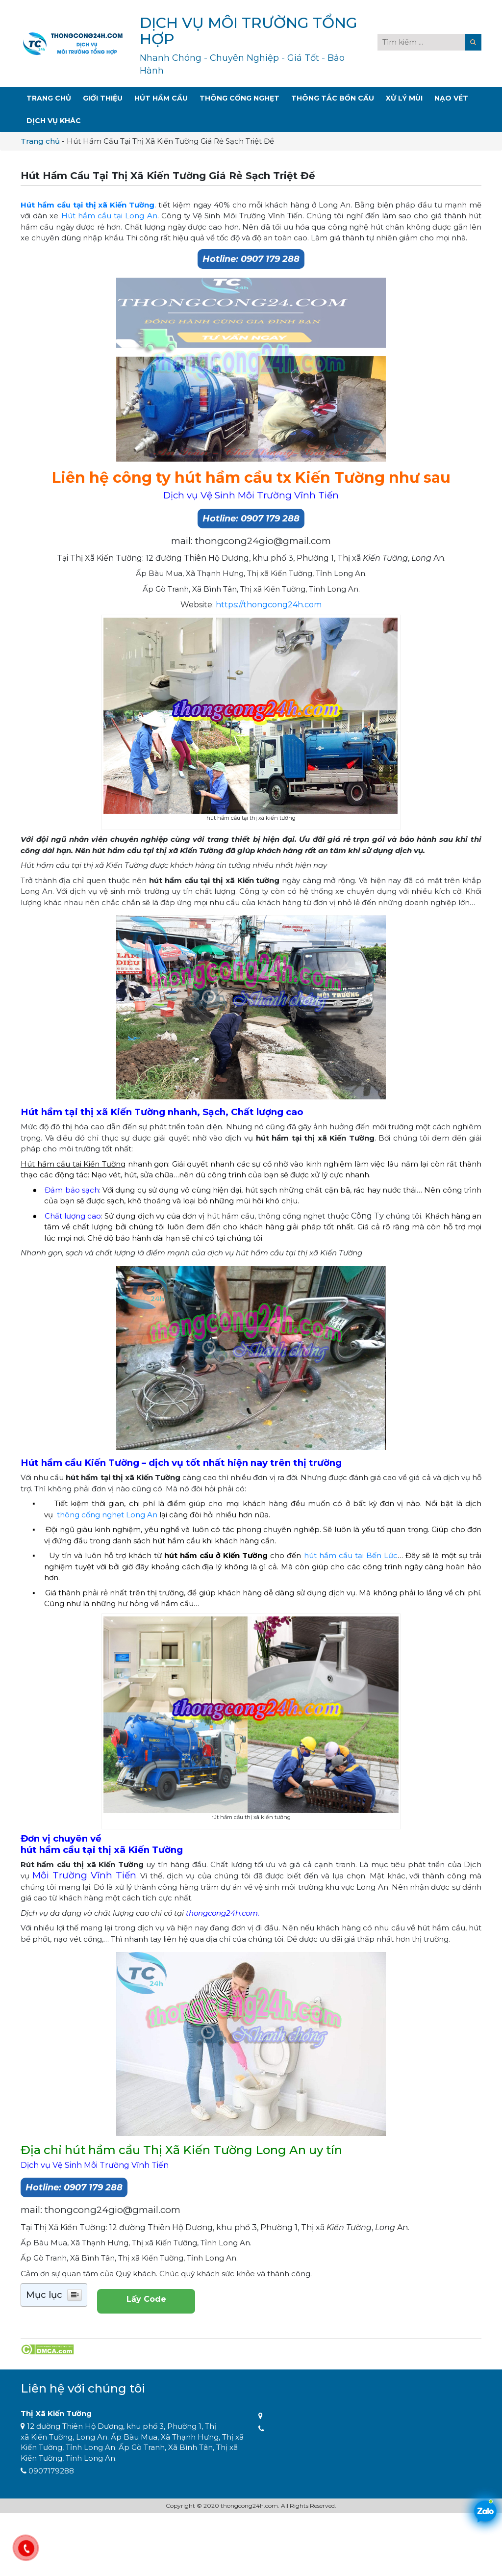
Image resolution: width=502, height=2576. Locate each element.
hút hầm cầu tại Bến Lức (351, 1555)
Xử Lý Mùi (404, 98)
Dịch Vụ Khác (53, 120)
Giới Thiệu (103, 98)
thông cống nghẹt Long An (107, 1514)
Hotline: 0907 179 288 (251, 259)
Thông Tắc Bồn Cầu (332, 98)
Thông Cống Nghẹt (239, 98)
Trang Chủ (48, 98)
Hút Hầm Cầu (161, 98)
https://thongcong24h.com (269, 604)
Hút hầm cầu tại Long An (109, 215)
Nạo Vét (451, 98)
